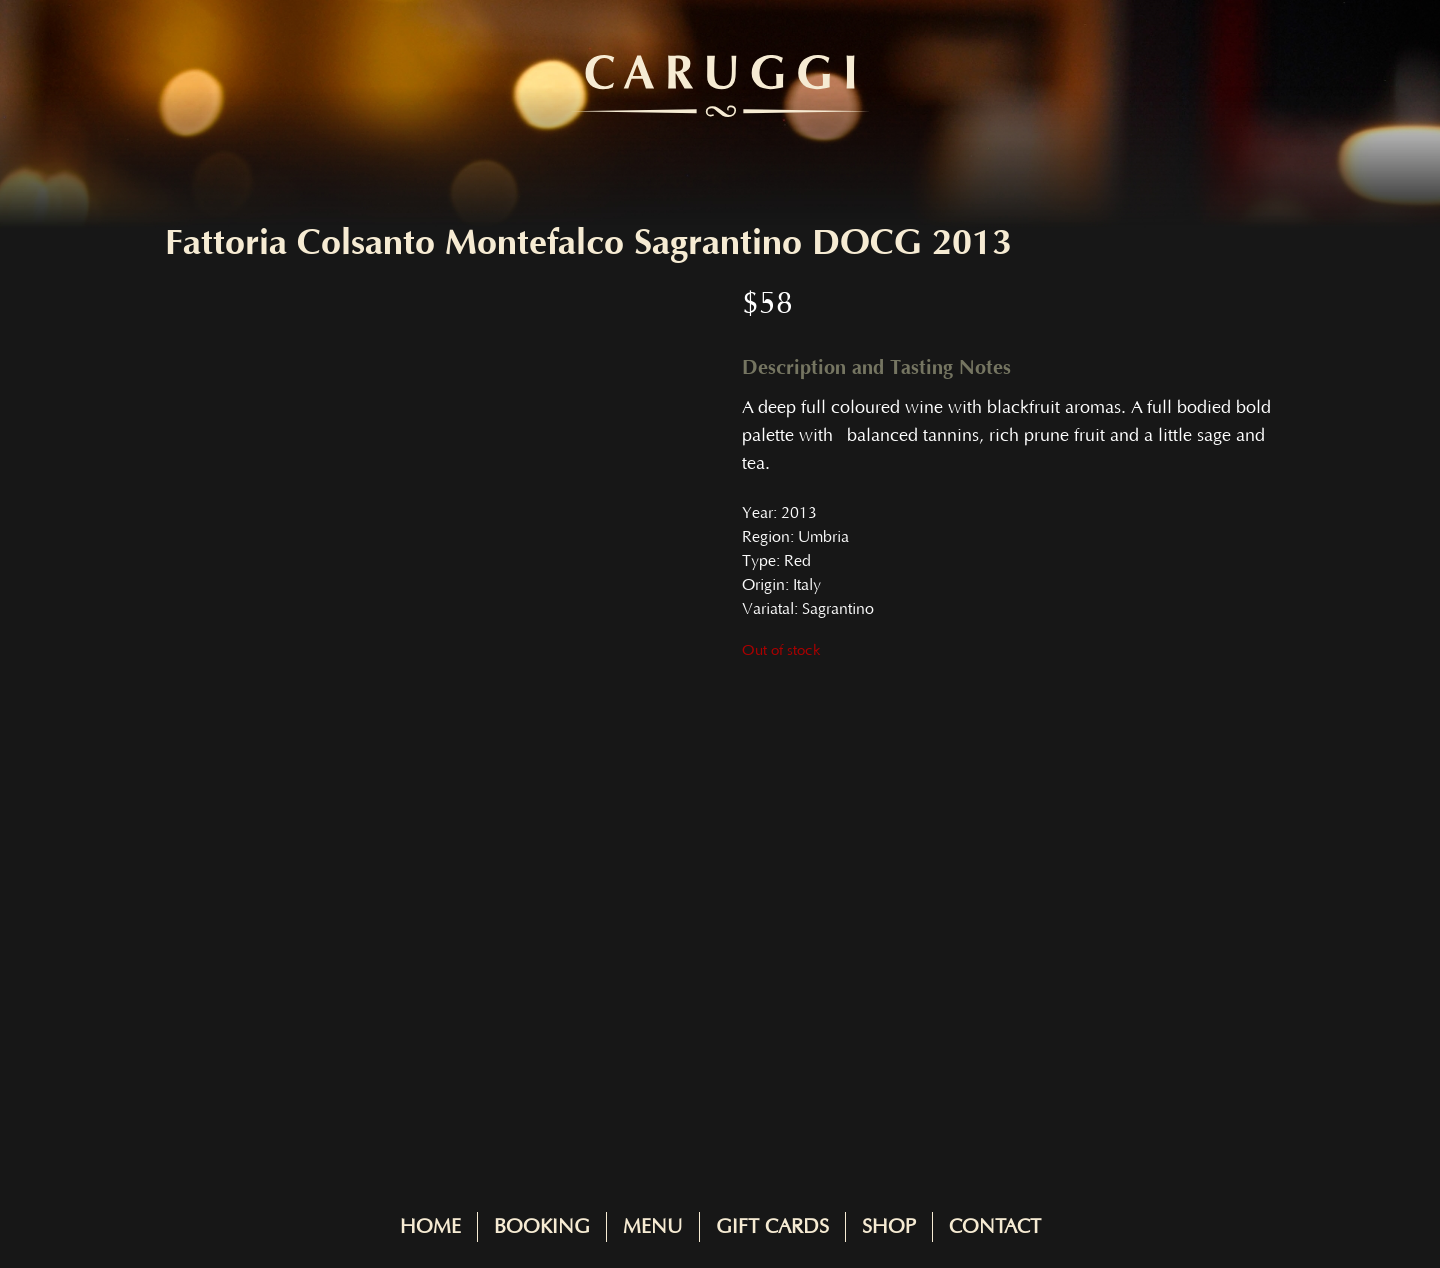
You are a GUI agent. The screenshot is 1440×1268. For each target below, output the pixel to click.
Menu (653, 1227)
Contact (995, 1227)
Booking (542, 1227)
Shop (889, 1227)
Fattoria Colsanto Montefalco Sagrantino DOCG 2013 (588, 243)
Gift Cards (772, 1227)
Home (430, 1227)
